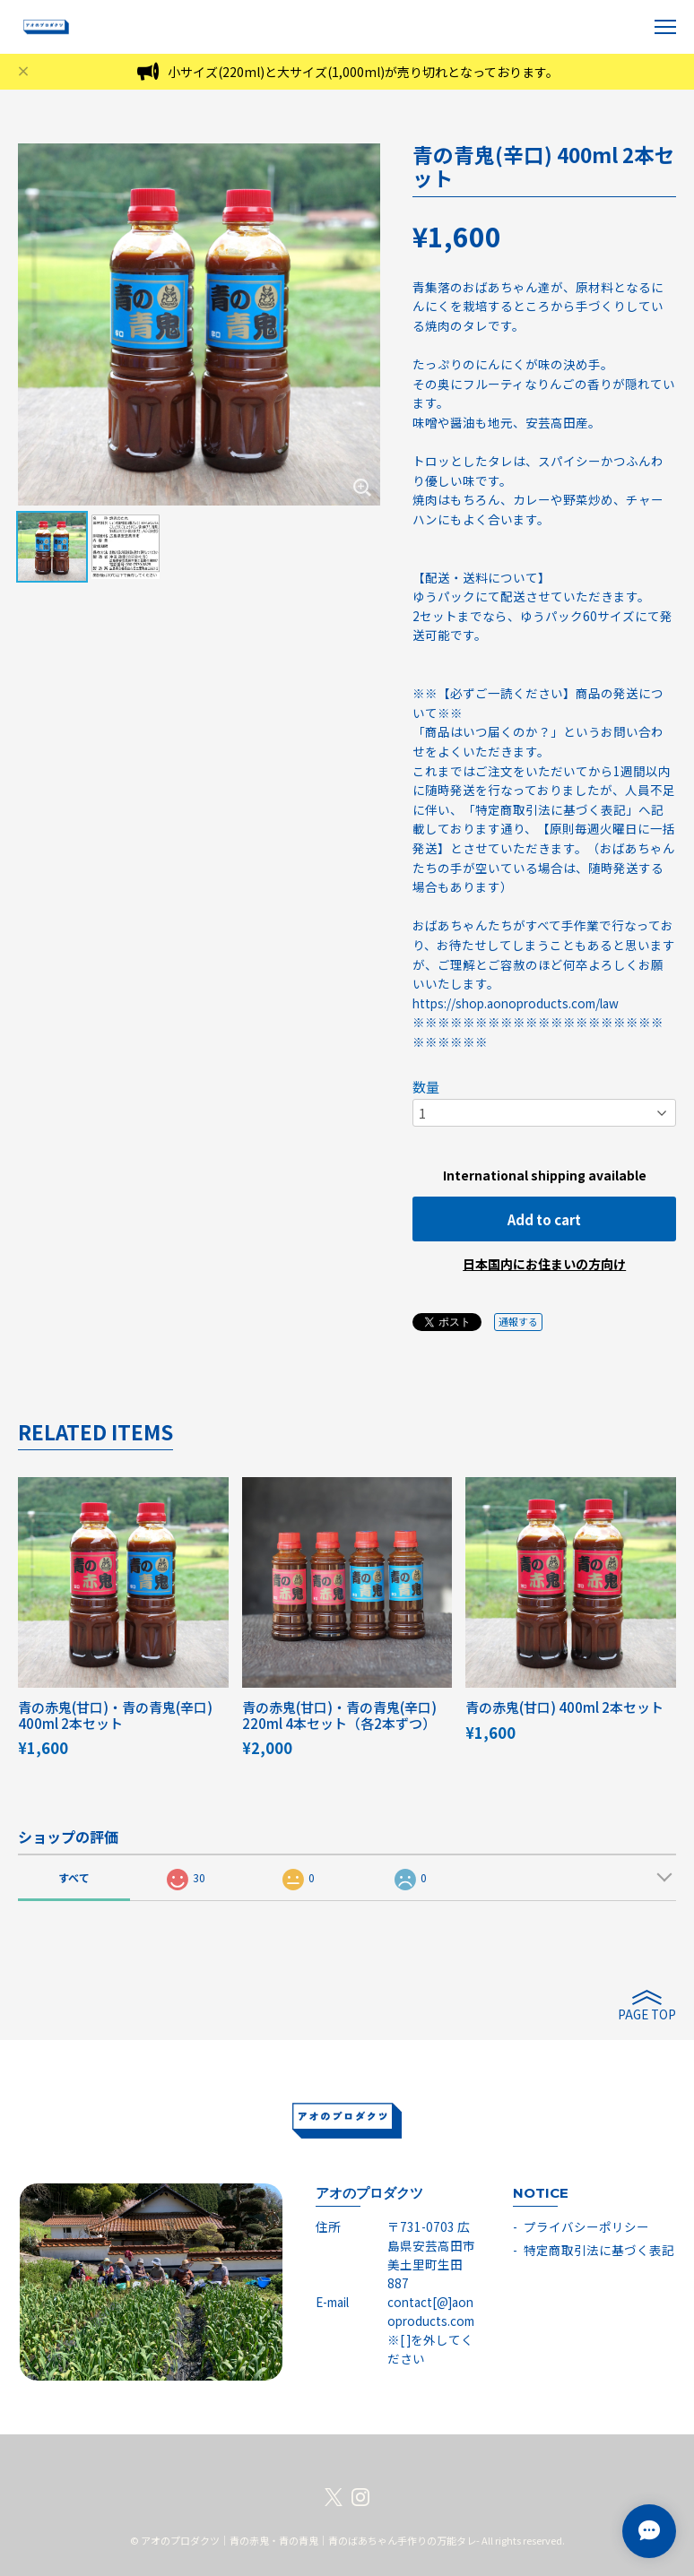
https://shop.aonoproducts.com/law (515, 1003)
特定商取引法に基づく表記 (599, 2250)
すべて (74, 1877)
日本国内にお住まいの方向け (544, 1264)
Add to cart (544, 1219)
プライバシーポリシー (586, 2226)
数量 (425, 1086)
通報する (518, 1321)
